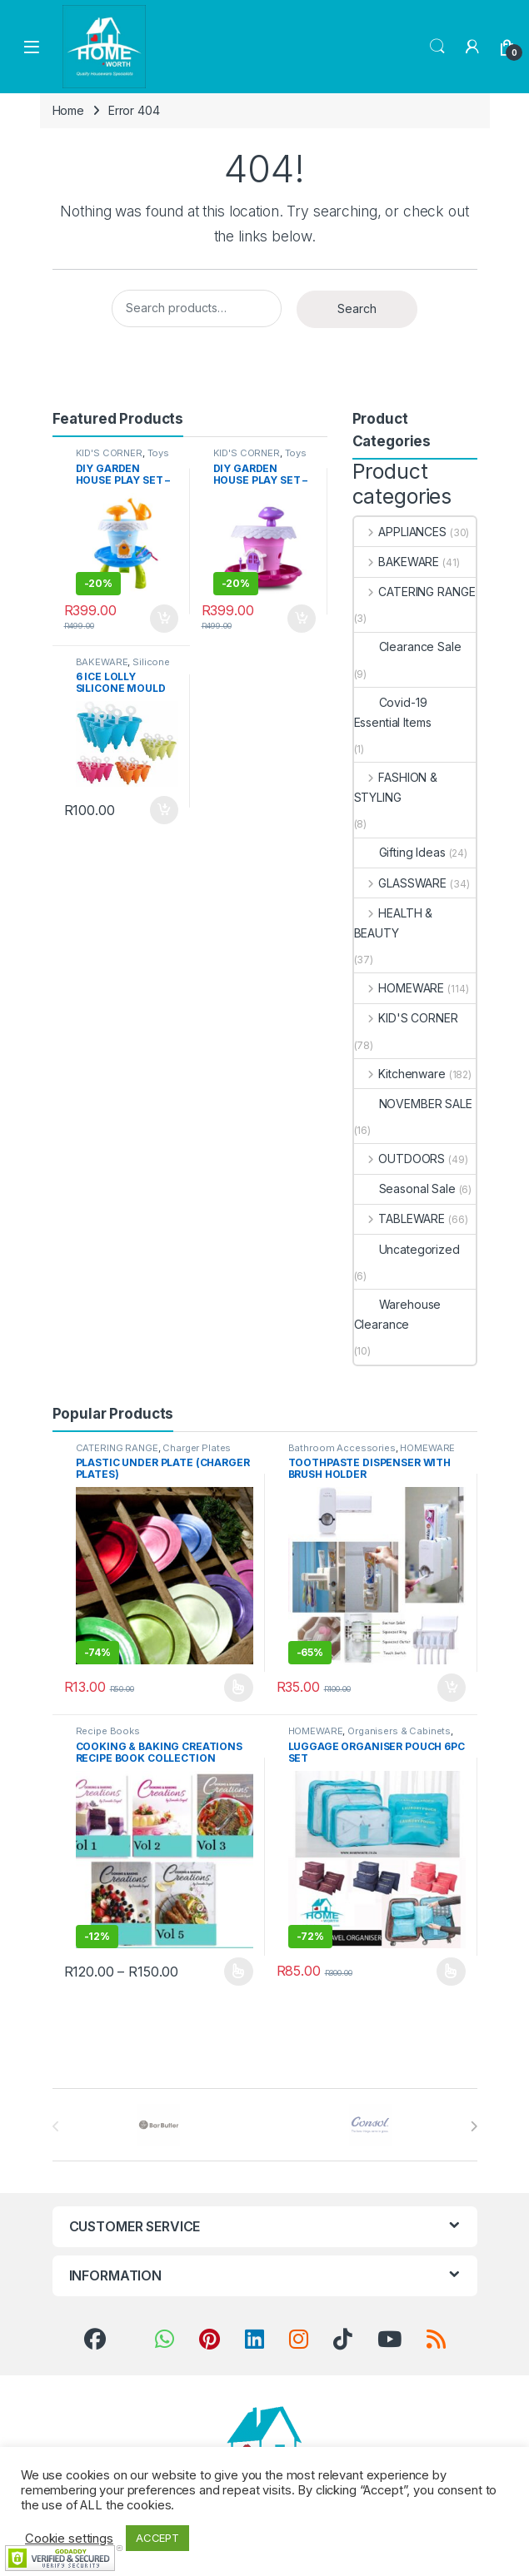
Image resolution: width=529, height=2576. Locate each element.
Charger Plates (196, 1448)
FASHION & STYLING (396, 787)
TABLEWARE (400, 1218)
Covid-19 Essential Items (393, 712)
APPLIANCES (400, 532)
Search (437, 46)
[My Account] (472, 47)
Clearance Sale (408, 646)
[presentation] (473, 2126)
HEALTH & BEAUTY (393, 923)
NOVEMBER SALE (413, 1104)
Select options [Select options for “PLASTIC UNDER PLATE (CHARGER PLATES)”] (238, 1687)
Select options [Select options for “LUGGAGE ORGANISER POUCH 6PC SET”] (451, 1971)
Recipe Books (108, 1731)
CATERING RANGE (415, 591)
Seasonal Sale (405, 1188)
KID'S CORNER (109, 453)
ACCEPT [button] (157, 2537)
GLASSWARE (400, 883)
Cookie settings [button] (69, 2538)
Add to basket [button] (164, 618)
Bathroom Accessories (342, 1448)
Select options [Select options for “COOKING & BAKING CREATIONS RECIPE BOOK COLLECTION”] (238, 1971)
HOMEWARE (399, 988)
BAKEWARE (102, 662)
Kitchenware (400, 1074)
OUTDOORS (400, 1158)
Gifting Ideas (400, 852)
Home (68, 110)
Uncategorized (407, 1249)
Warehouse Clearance (398, 1314)
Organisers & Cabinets (399, 1731)
